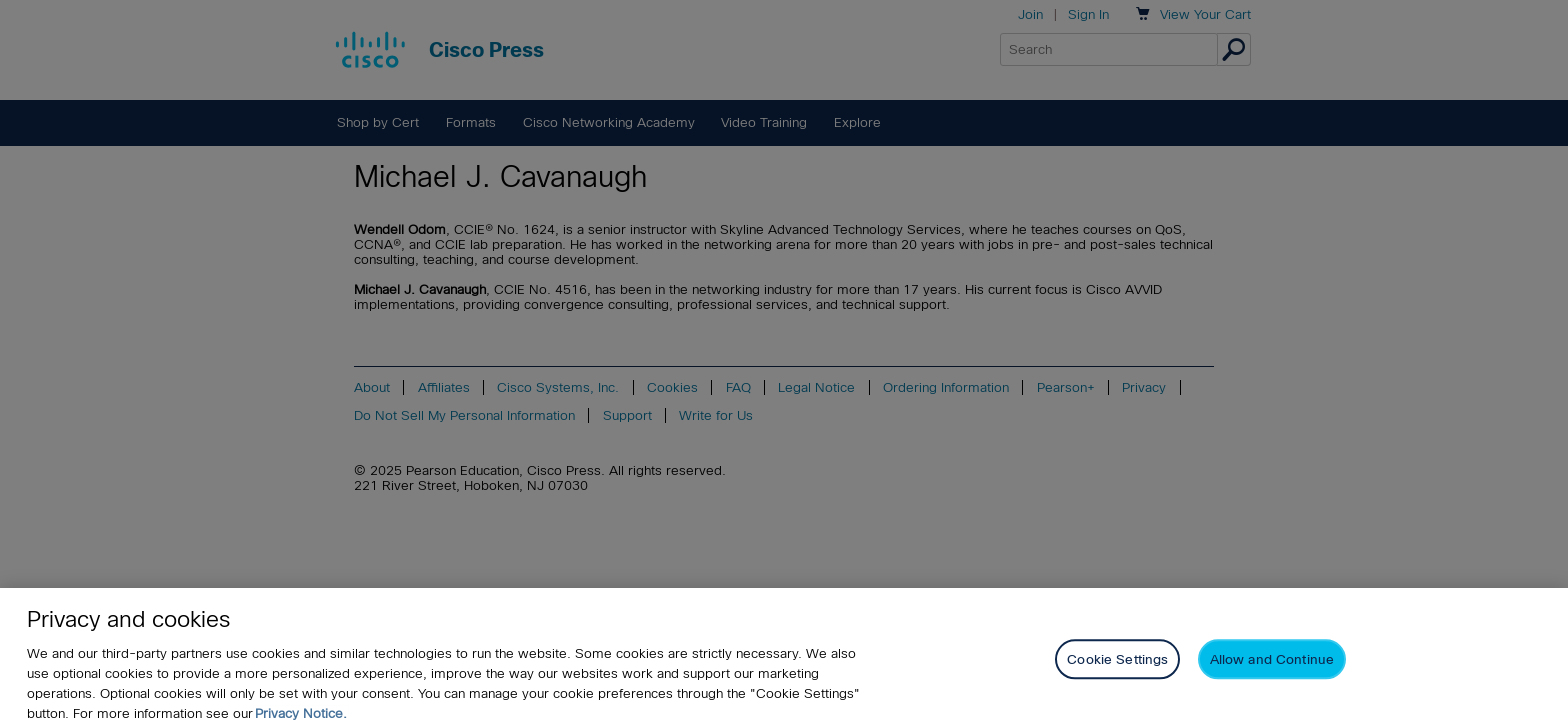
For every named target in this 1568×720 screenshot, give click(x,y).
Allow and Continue (1272, 666)
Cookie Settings (1117, 666)
